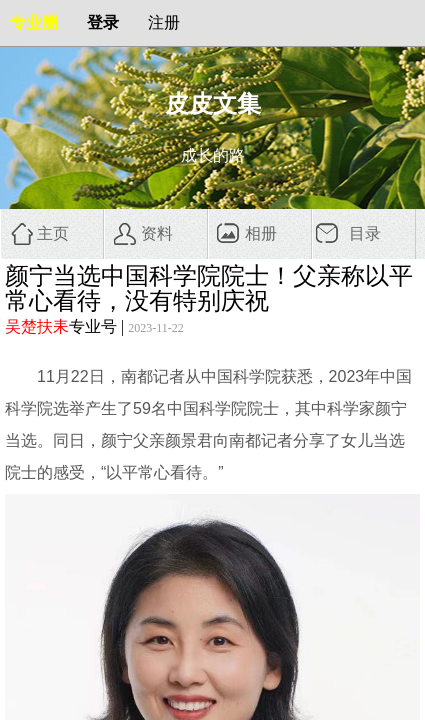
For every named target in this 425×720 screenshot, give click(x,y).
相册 (261, 233)
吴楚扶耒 (37, 326)
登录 (103, 22)
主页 (53, 233)
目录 (365, 233)
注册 (164, 22)
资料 (157, 233)
